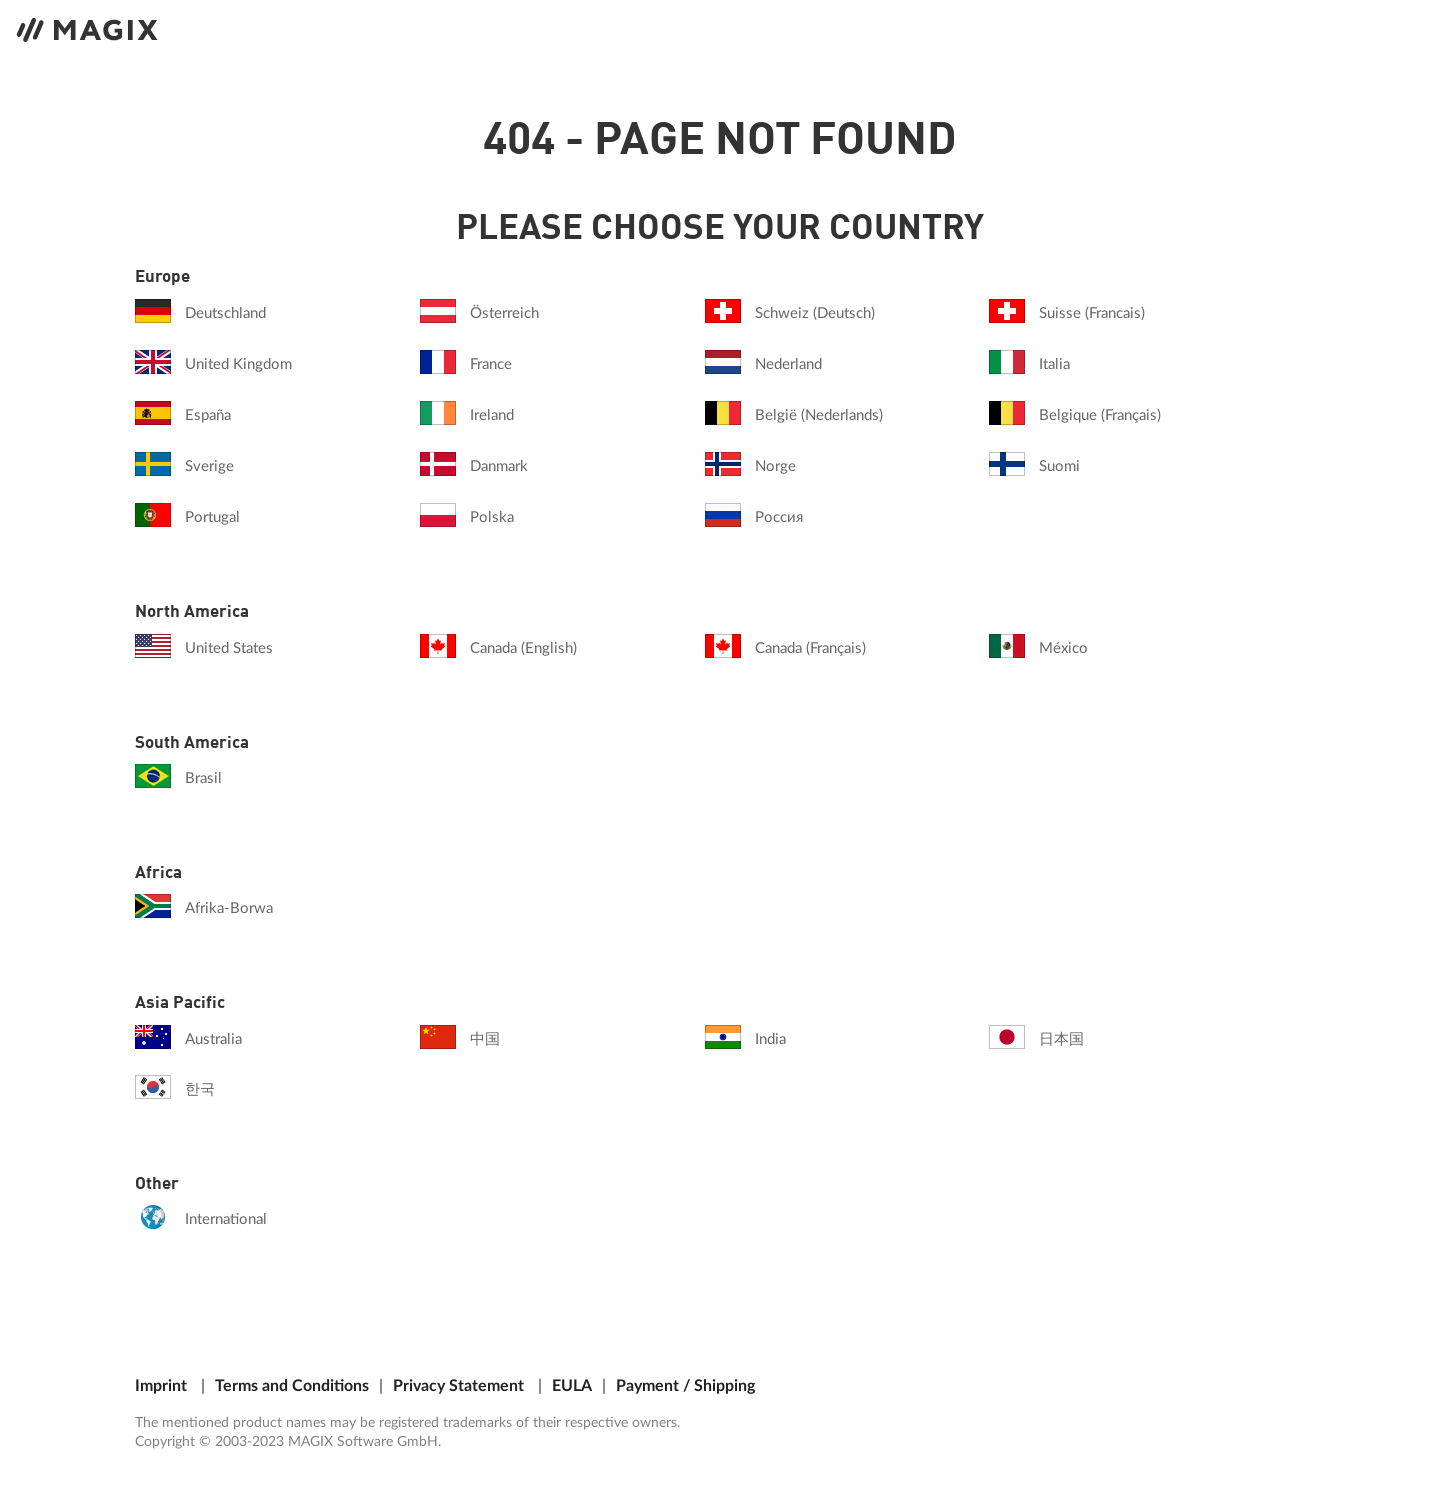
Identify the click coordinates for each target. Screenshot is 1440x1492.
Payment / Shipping (685, 1386)
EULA (572, 1386)
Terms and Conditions (292, 1386)
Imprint (161, 1386)
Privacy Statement (458, 1386)
